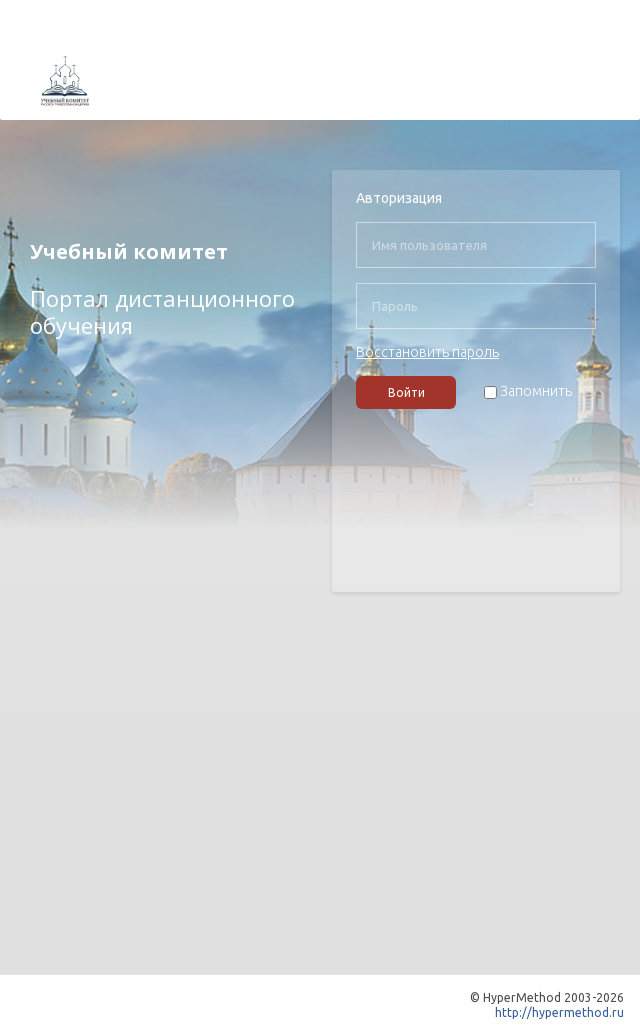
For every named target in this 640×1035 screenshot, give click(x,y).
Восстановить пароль (427, 352)
